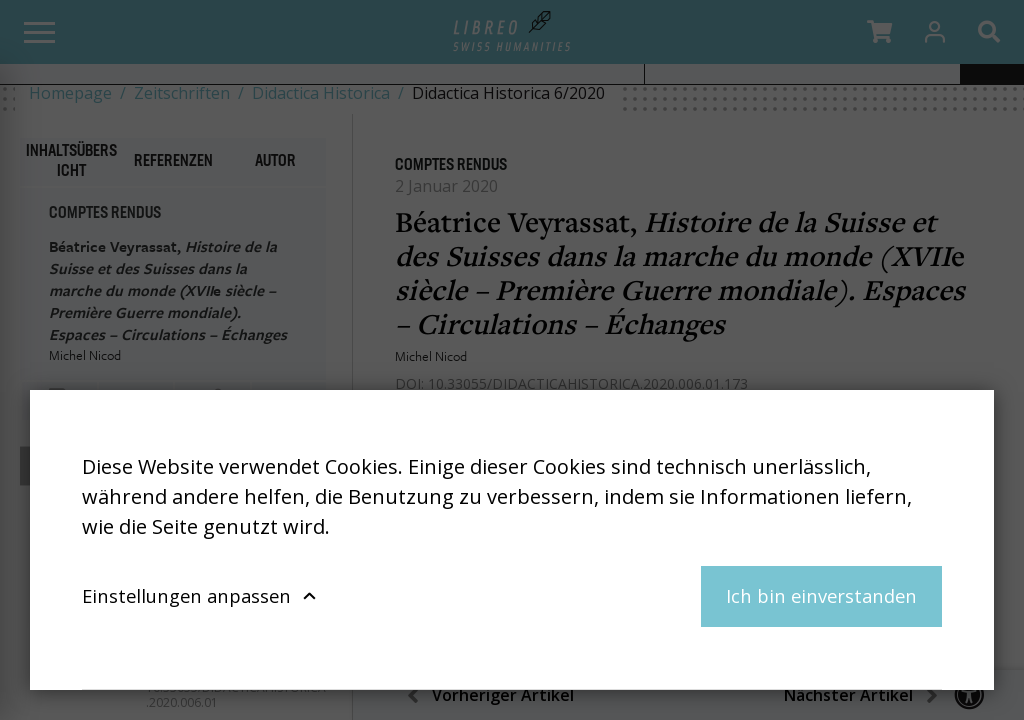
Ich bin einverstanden (821, 595)
